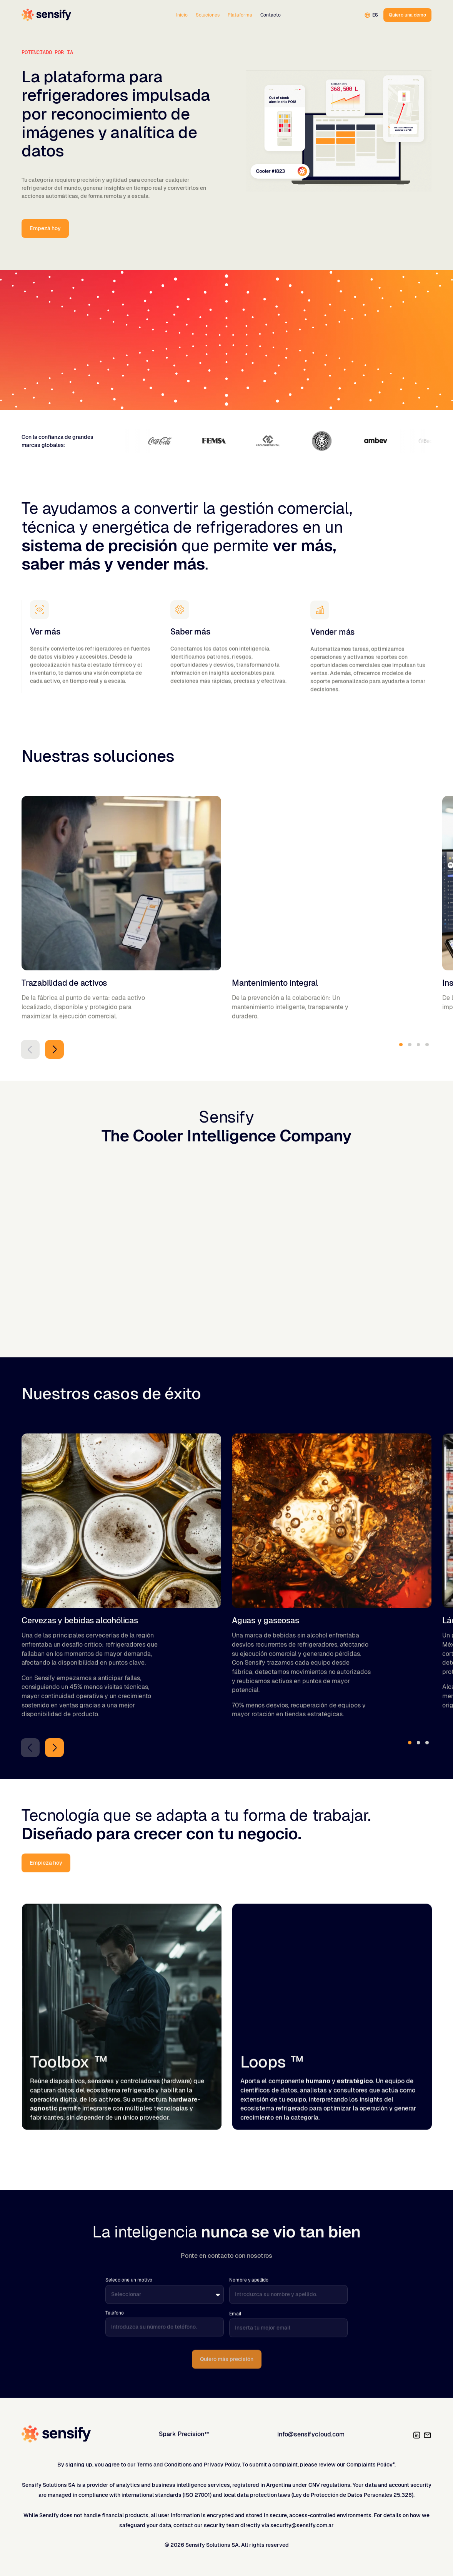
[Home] (46, 15)
